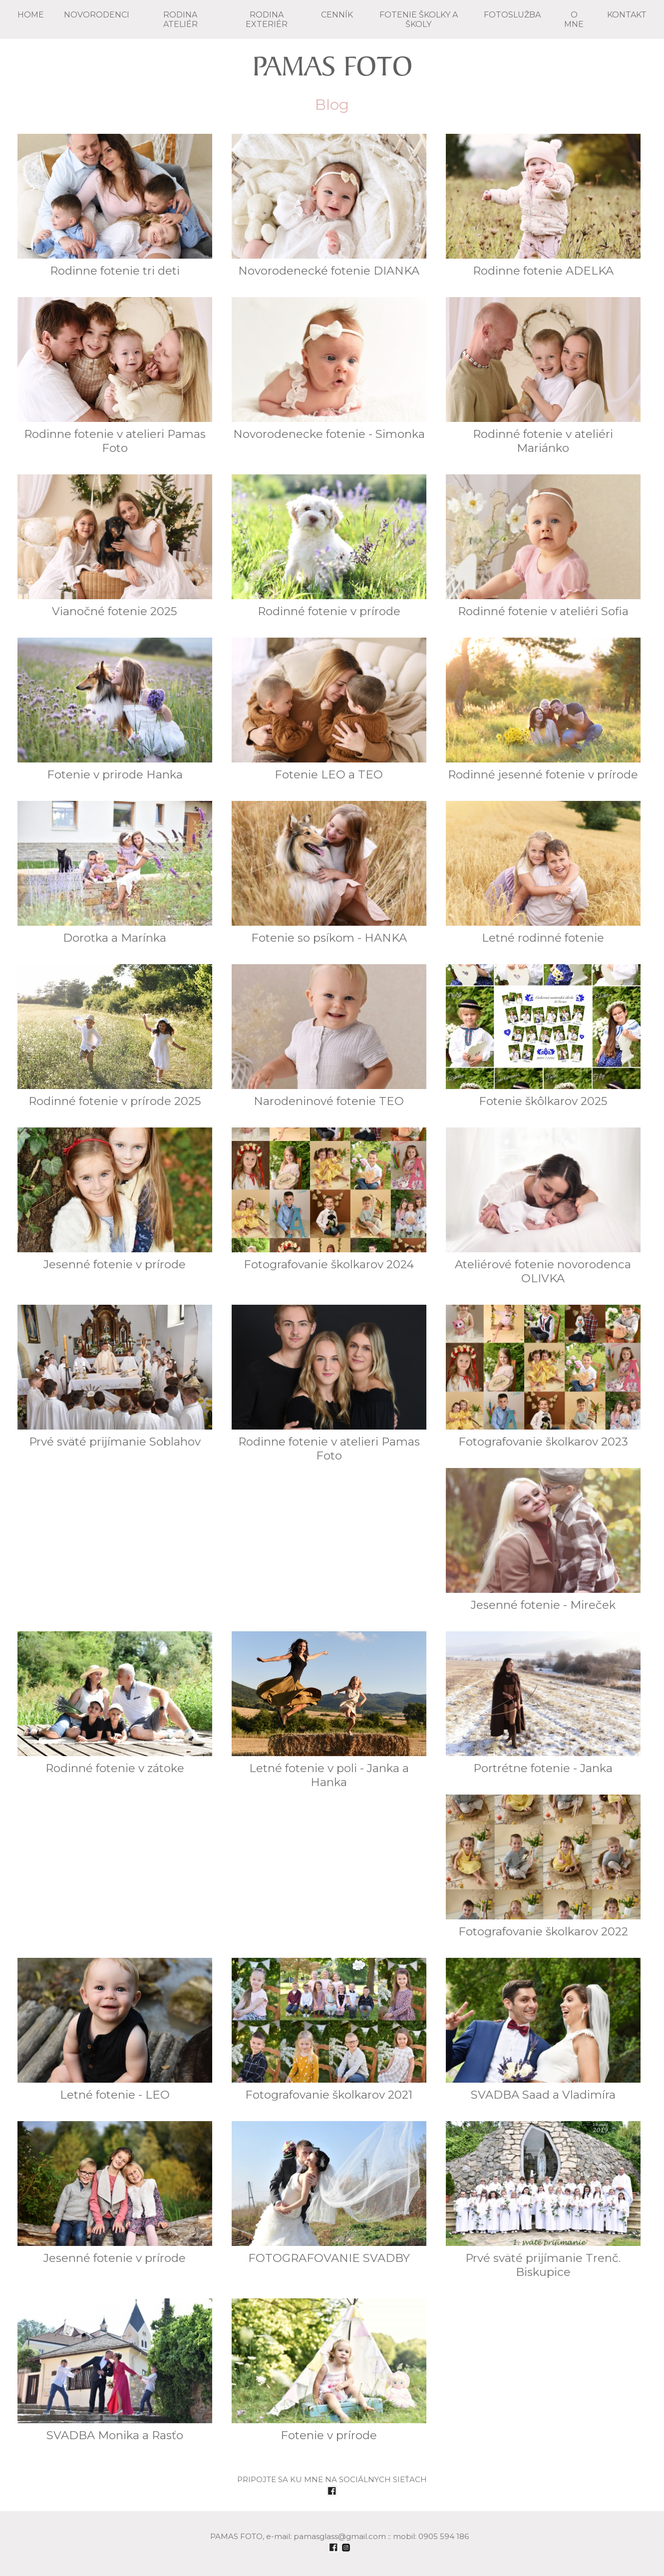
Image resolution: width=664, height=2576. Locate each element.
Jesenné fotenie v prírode (114, 1199)
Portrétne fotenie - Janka (543, 1703)
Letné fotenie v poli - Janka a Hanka (329, 1710)
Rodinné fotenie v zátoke (114, 1703)
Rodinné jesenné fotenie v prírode (543, 709)
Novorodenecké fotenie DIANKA (329, 206)
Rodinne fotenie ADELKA (543, 206)
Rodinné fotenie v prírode (329, 546)
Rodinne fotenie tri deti (114, 206)
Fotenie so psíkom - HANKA (329, 873)
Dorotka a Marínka (114, 873)
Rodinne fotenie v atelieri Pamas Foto (114, 376)
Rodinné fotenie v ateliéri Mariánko (543, 376)
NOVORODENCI (96, 14)
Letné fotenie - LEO (114, 2030)
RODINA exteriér (267, 19)
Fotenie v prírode (329, 2370)
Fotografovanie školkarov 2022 (543, 1866)
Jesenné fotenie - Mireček (543, 1540)
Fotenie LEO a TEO (329, 709)
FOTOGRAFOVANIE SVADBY (329, 2193)
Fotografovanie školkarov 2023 (543, 1377)
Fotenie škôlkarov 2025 (543, 1036)
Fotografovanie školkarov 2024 (329, 1199)
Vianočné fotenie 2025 (114, 546)
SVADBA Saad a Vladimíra (543, 2030)
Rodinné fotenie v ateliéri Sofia (543, 546)
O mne (574, 19)
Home (30, 14)
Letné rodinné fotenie (543, 873)
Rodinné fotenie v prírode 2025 (114, 1036)
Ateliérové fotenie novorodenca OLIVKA (543, 1206)
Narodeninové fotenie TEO (329, 1036)
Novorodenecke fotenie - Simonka (329, 369)
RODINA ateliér (180, 19)
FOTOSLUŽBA (512, 14)
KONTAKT (627, 14)
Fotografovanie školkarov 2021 (329, 2030)
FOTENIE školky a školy (418, 19)
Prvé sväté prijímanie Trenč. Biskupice (543, 2200)
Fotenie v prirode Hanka (114, 709)
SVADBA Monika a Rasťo (114, 2370)
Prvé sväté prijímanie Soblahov (114, 1377)
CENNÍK (337, 14)
